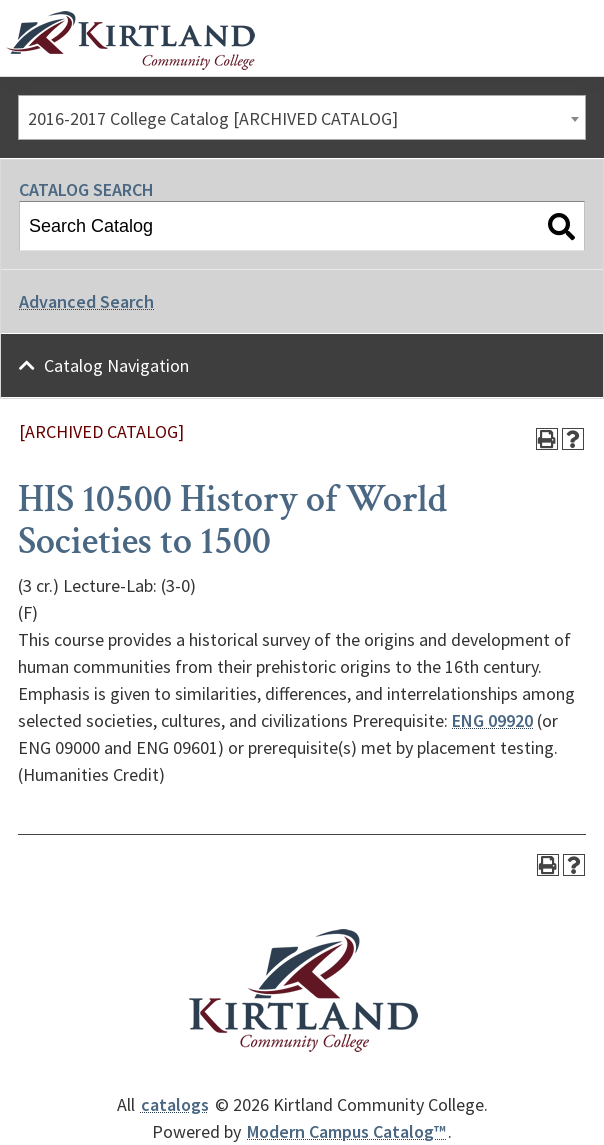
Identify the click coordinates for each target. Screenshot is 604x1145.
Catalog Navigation (116, 365)
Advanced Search (86, 301)
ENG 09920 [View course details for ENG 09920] (492, 720)
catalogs (175, 1104)
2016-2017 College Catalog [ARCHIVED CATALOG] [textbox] (213, 118)
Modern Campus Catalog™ (346, 1131)
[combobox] (302, 117)
